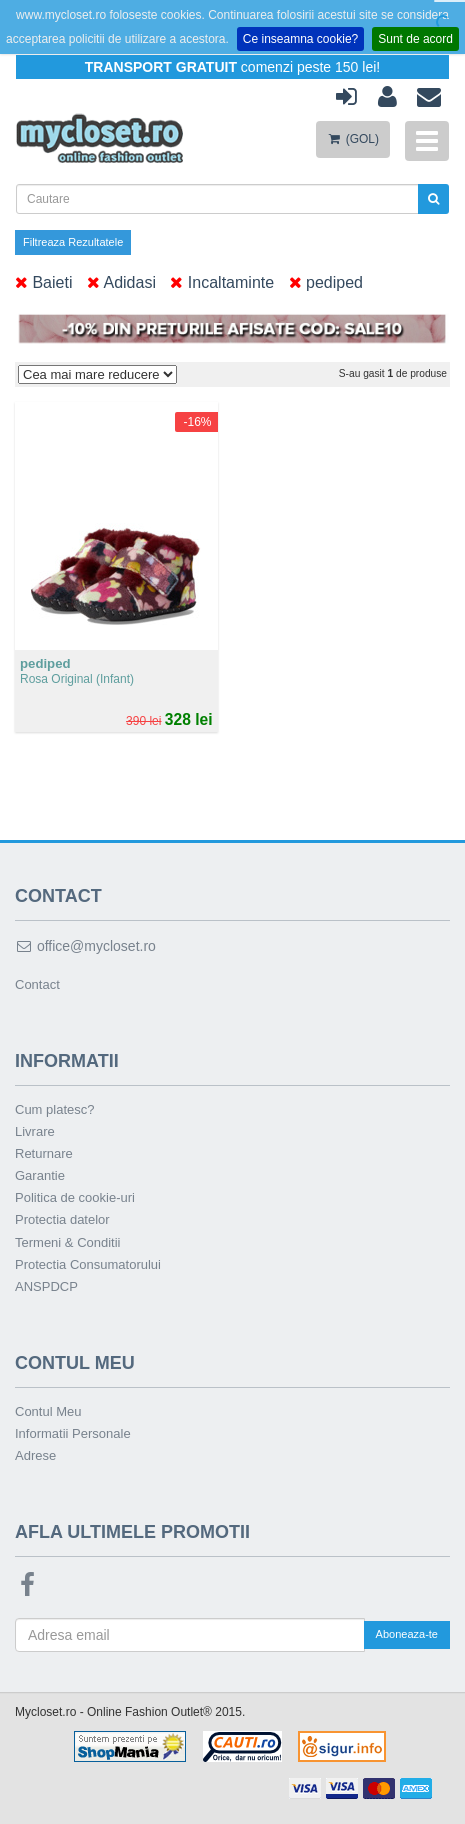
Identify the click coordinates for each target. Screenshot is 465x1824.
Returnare (44, 1153)
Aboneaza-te (407, 1634)
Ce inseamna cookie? (300, 39)
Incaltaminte (222, 282)
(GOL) (353, 139)
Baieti (43, 282)
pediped (326, 282)
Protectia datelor (62, 1219)
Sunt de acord (415, 39)
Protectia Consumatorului (88, 1264)
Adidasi (121, 282)
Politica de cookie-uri (75, 1197)
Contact (37, 984)
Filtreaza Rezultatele (73, 242)
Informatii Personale (73, 1433)
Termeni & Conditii (68, 1242)
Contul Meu (48, 1411)
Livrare (35, 1131)
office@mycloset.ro (85, 946)
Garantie (40, 1175)
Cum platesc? (54, 1109)
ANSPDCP (46, 1286)
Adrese (35, 1455)
